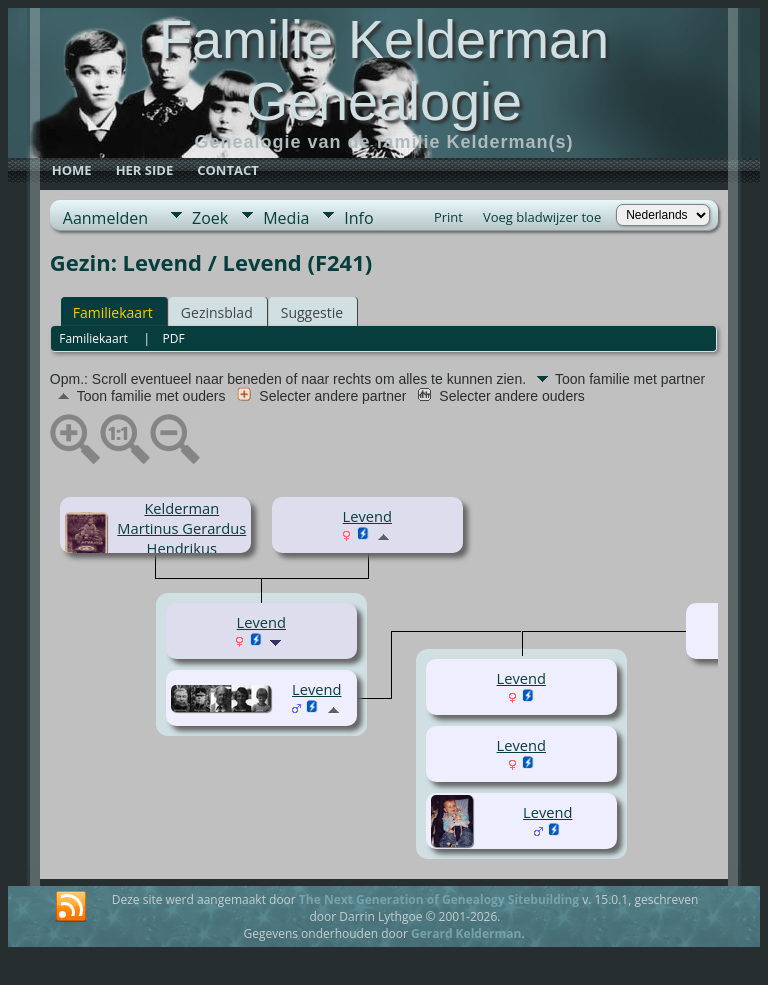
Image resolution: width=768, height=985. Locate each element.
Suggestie (312, 312)
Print (448, 217)
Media (286, 218)
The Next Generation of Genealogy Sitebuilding (439, 899)
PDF (173, 338)
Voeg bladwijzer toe (542, 217)
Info (358, 218)
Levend (367, 516)
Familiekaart (113, 312)
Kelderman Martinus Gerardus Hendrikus (181, 528)
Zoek (210, 218)
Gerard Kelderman (466, 933)
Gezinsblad (217, 312)
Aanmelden (105, 218)
